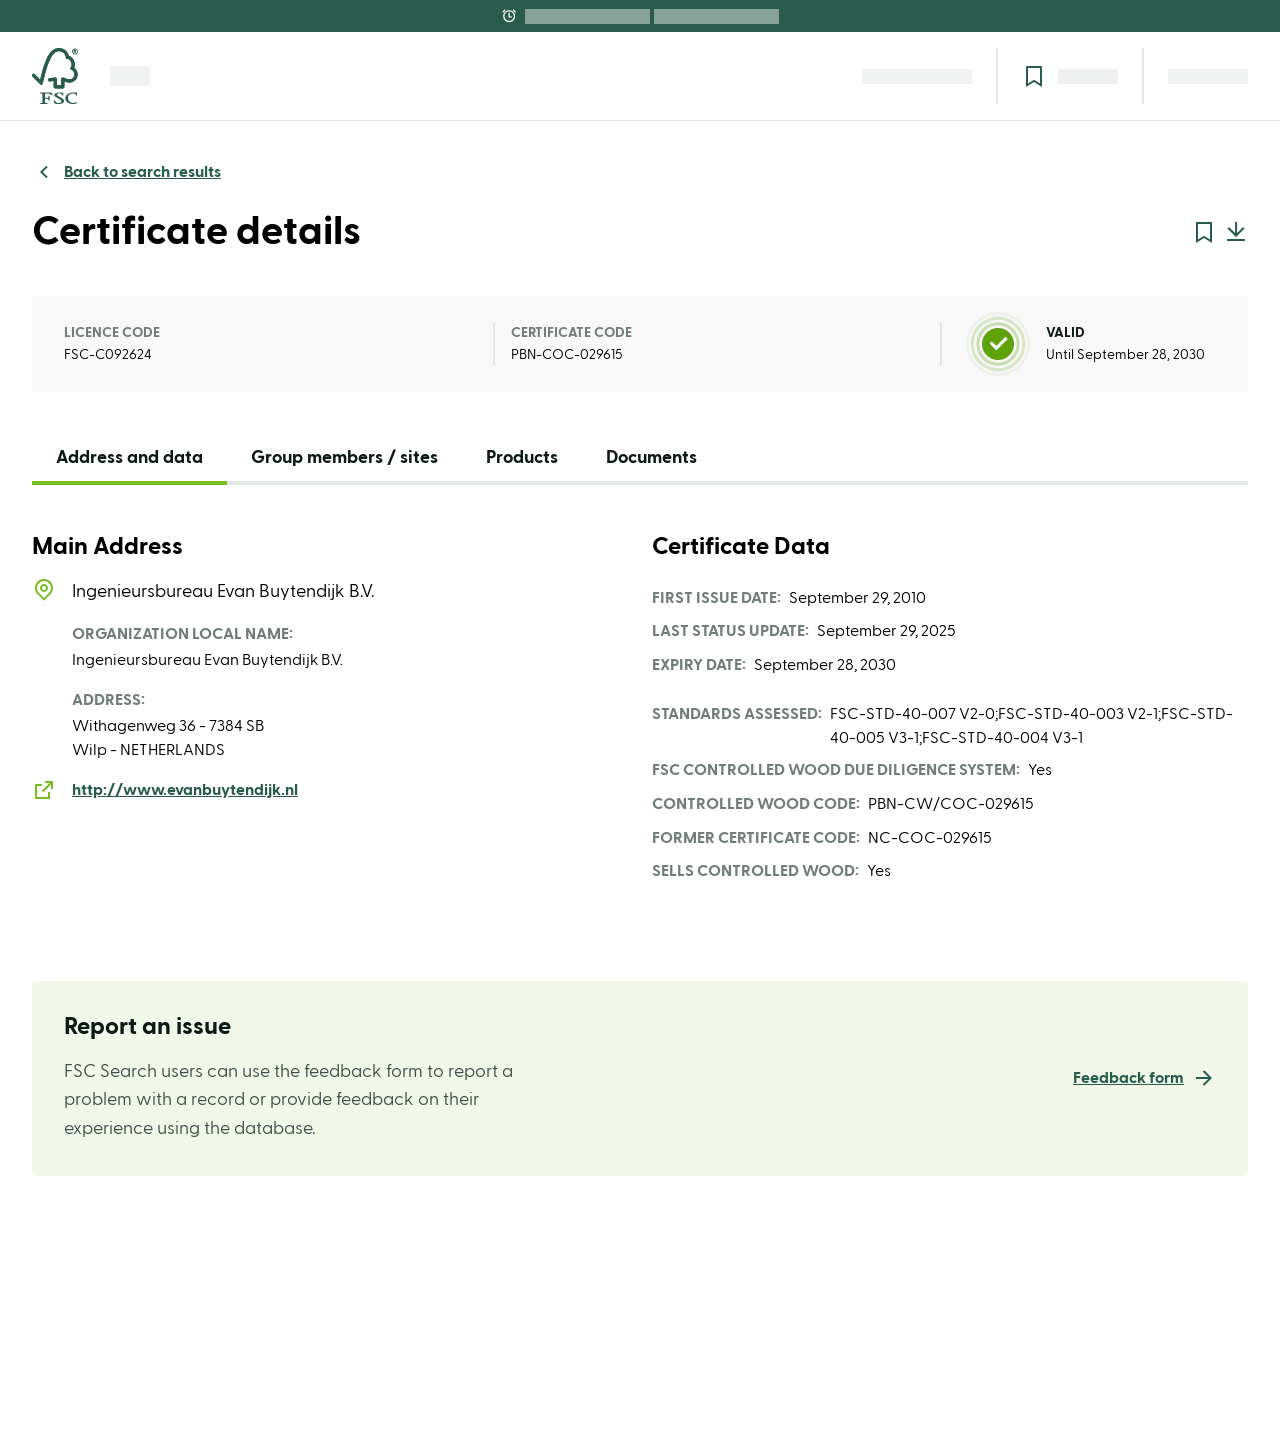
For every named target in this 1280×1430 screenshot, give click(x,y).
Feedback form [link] (1128, 1078)
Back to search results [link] (142, 172)
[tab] (129, 462)
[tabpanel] (640, 709)
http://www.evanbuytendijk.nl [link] (185, 790)
